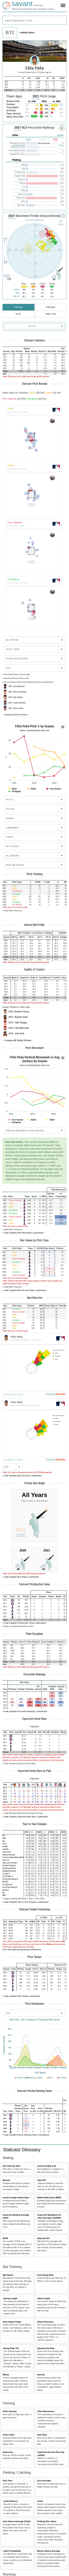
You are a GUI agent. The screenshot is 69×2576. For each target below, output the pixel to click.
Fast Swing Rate (45, 2275)
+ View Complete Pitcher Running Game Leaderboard (25, 2135)
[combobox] (34, 20)
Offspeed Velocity (9, 1871)
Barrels (6, 2180)
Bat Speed (8, 2275)
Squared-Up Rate (45, 2348)
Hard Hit (42, 2180)
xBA (4, 1838)
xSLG (4, 1844)
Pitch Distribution (34, 2003)
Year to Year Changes (34, 1824)
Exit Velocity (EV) (11, 2166)
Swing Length (10, 2298)
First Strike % (7, 1884)
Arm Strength (44, 2480)
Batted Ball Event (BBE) (49, 2197)
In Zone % (6, 1874)
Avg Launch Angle (9, 1863)
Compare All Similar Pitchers (16, 714)
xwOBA (5, 1849)
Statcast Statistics (34, 340)
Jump (40, 2501)
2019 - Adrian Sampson (17, 692)
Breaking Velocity (9, 1868)
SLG (3, 1841)
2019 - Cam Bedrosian (18, 1028)
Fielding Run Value (46, 2521)
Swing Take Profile (14, 117)
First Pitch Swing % (9, 1887)
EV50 (5, 2238)
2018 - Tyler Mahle (15, 697)
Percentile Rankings (35, 1674)
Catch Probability (12, 2551)
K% (3, 1893)
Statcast (18, 307)
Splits (18, 314)
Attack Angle (43, 2298)
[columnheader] (6, 350)
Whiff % (5, 1882)
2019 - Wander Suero (18, 1017)
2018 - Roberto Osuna (18, 1011)
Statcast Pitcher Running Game (34, 2091)
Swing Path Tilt (11, 2348)
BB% (4, 1895)
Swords (41, 2374)
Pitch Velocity (10, 2411)
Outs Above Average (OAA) (17, 2521)
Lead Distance (10, 2501)
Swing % (5, 1890)
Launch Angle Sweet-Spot (16, 2197)
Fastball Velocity (8, 1865)
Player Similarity (13, 113)
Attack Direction (45, 2322)
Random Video (13, 101)
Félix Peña (34, 68)
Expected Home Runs (34, 1719)
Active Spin (9, 2434)
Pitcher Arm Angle (34, 1483)
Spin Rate (42, 2434)
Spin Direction (34, 1297)
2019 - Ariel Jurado (15, 708)
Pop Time (7, 2480)
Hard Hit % (6, 1852)
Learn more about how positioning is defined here (21, 1949)
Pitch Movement (34, 1048)
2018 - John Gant (16, 1033)
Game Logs (50, 314)
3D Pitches (11, 110)
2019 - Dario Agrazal (16, 686)
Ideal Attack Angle (12, 2322)
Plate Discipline (34, 1634)
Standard (50, 307)
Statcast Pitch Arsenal (34, 383)
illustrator (10, 104)
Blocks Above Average (48, 2551)
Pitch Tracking (35, 874)
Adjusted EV (43, 2238)
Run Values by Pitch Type (34, 1240)
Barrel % (5, 1860)
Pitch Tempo (34, 1957)
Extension (8, 2452)
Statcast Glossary (21, 2149)
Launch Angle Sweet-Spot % (13, 1857)
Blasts (6, 2374)
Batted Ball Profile (34, 925)
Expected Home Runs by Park (34, 1771)
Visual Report (12, 107)
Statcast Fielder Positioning (34, 1909)
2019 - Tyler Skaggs (17, 1022)
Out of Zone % (7, 1876)
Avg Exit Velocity (8, 1855)
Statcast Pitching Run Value (34, 1584)
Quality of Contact (34, 969)
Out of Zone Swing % (10, 1879)
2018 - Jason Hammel (17, 703)
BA (3, 1835)
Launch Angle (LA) (46, 2166)
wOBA (5, 1846)
